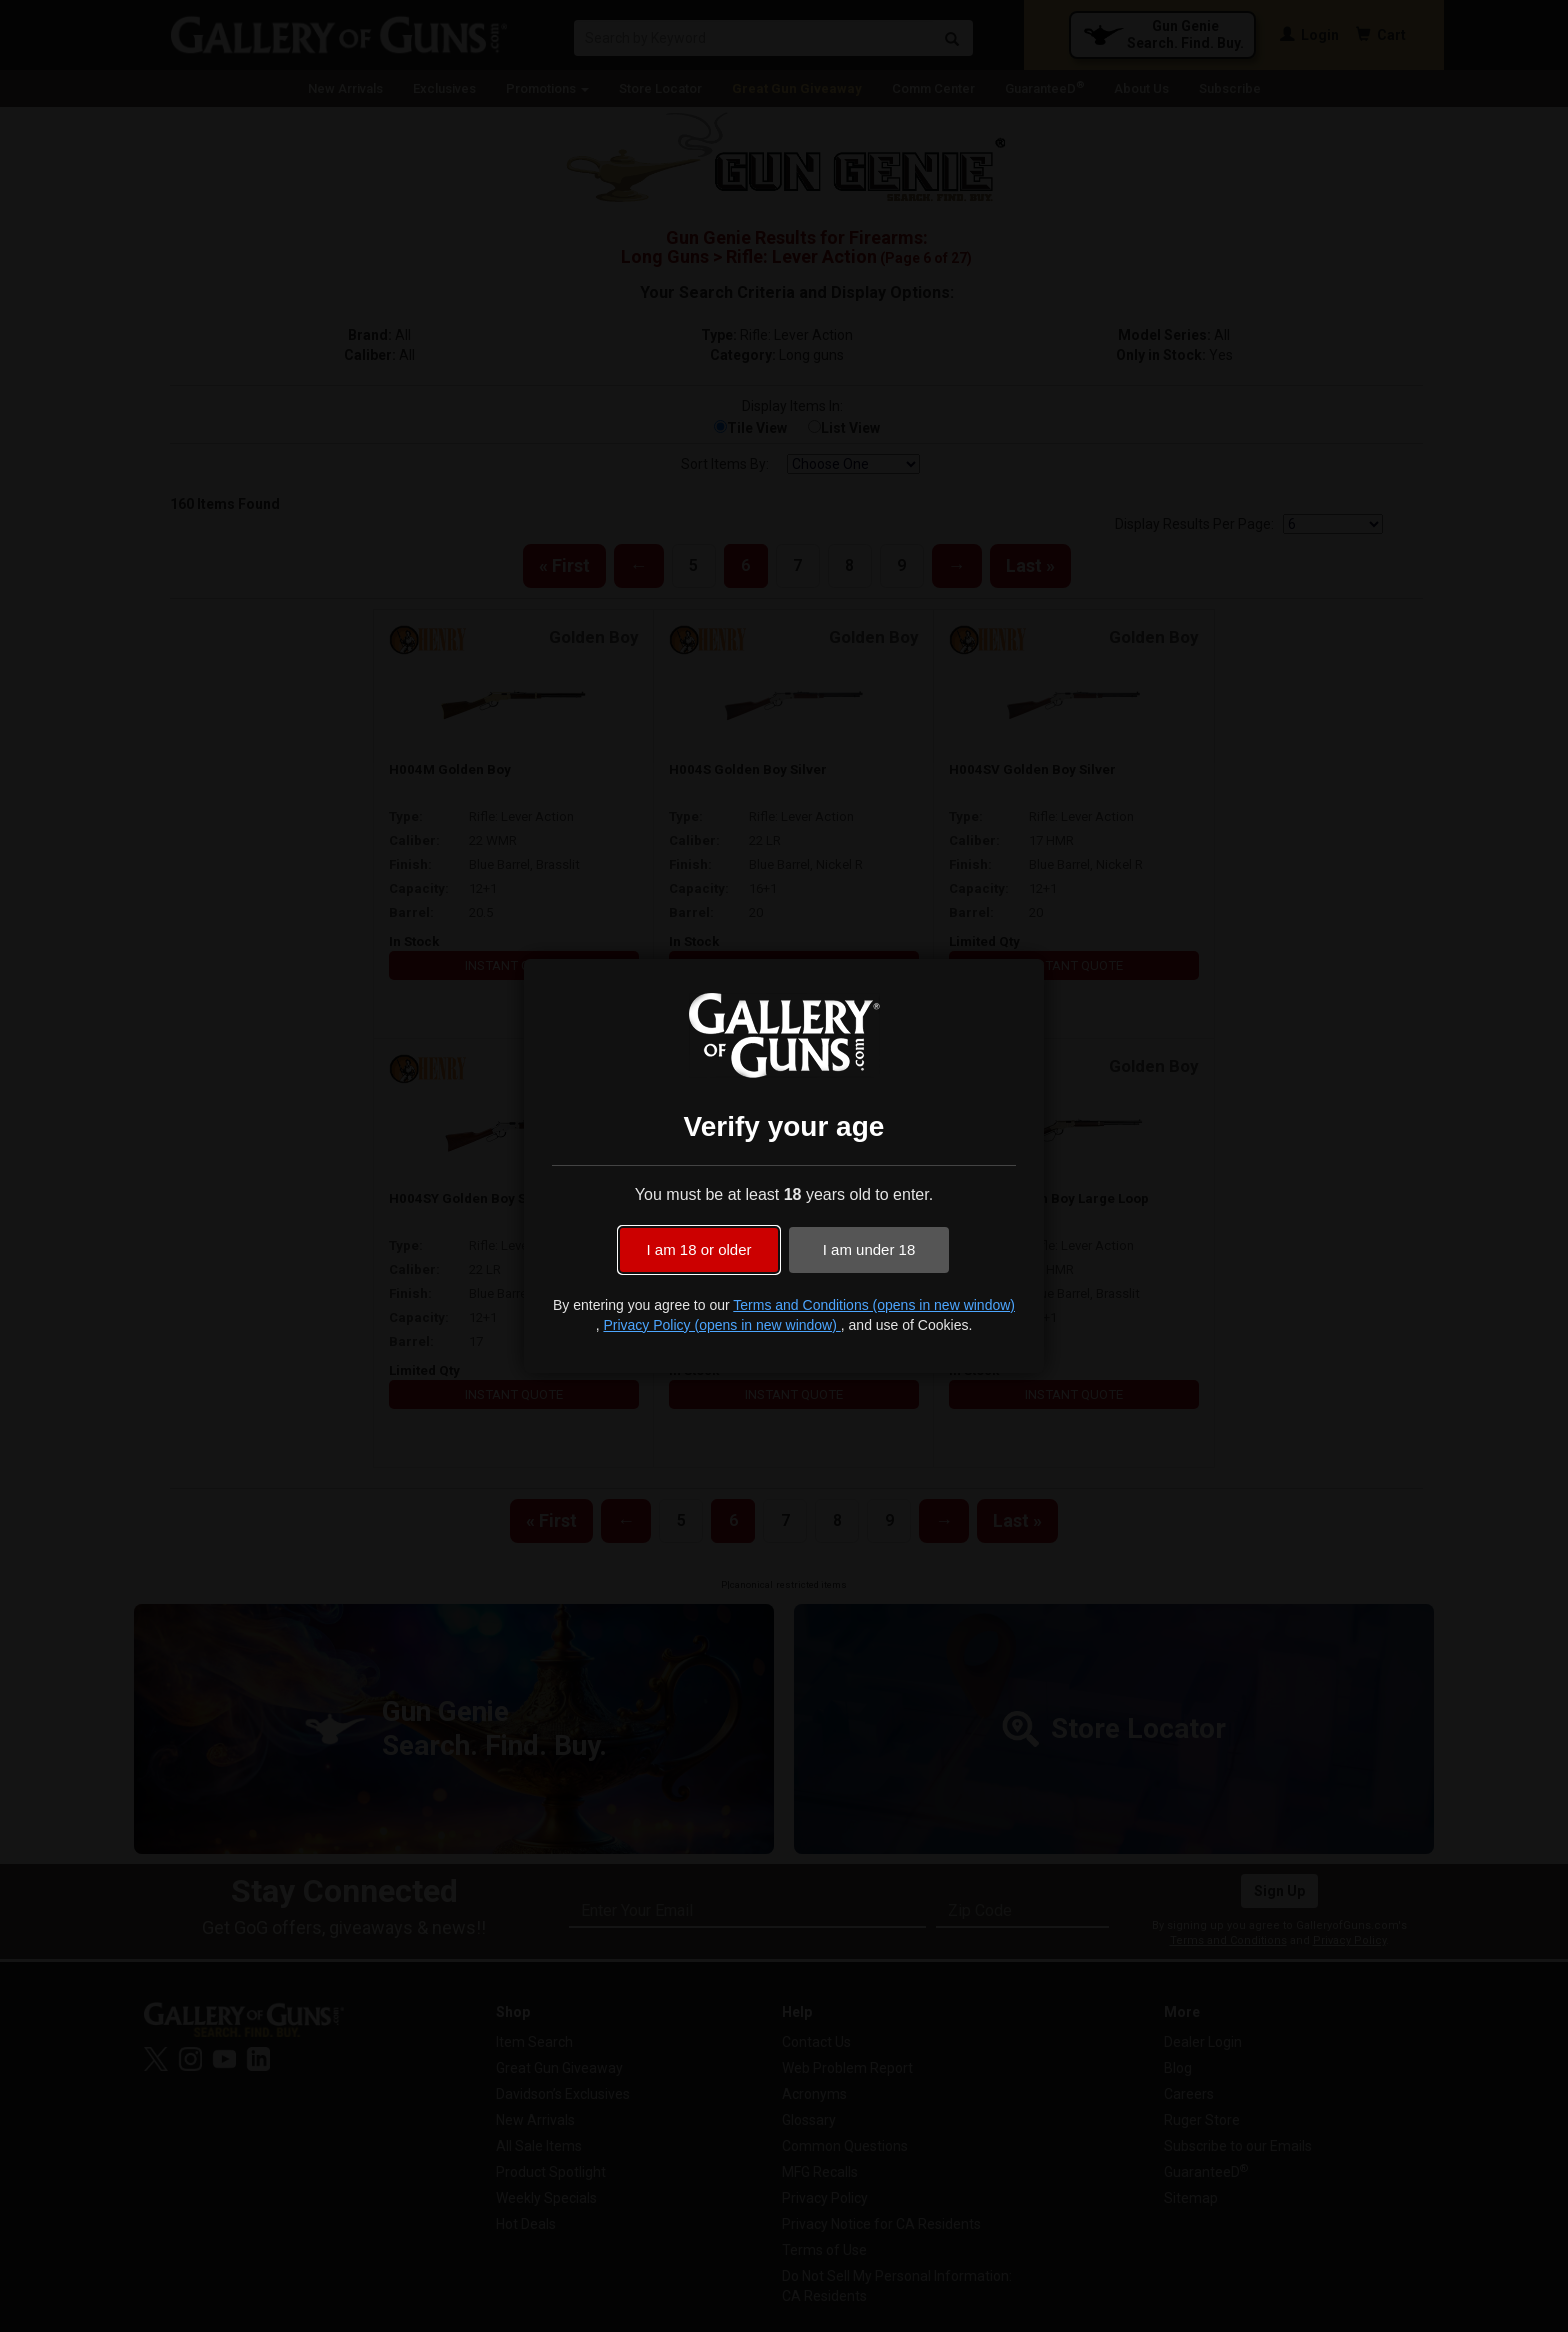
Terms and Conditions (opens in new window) (874, 1305)
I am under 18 (869, 1249)
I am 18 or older (698, 1249)
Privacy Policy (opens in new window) (721, 1325)
